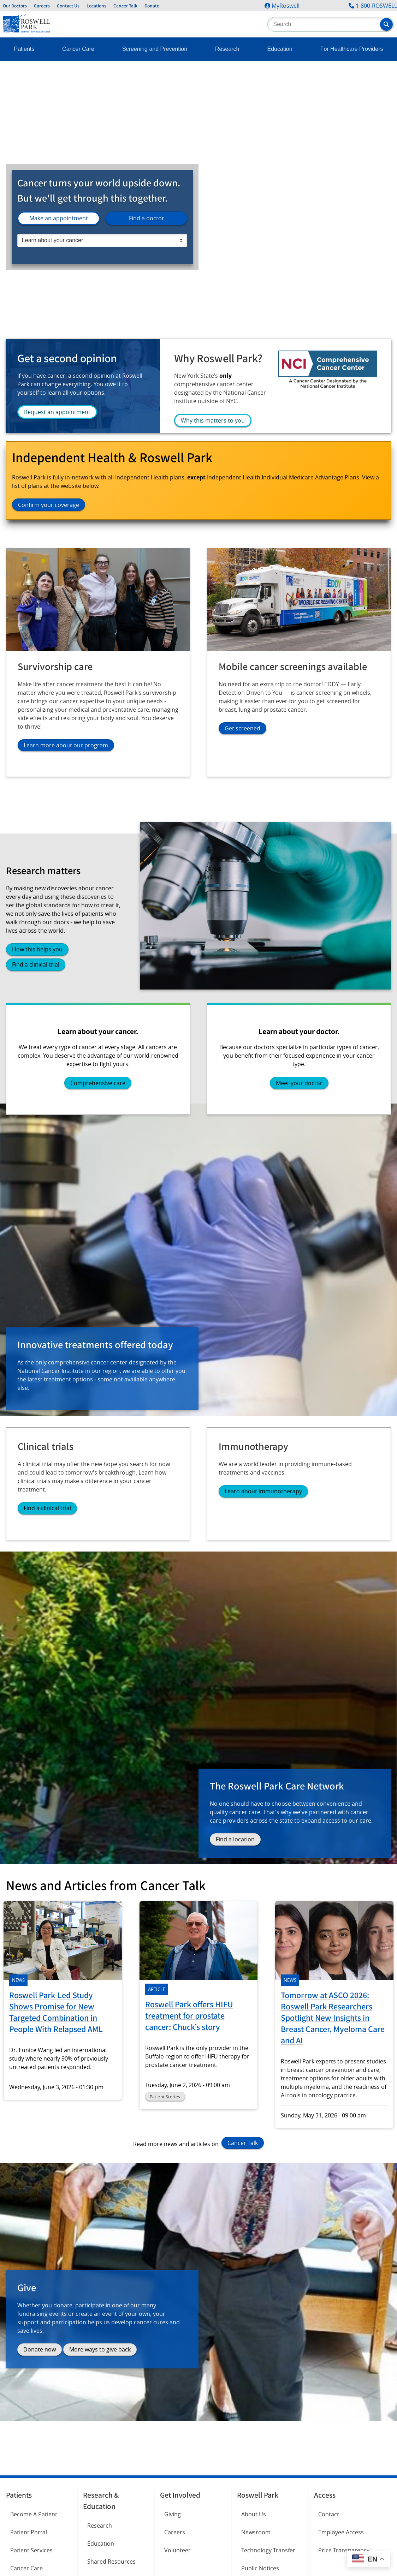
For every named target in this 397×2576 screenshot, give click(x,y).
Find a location (235, 1839)
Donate (151, 5)
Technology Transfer (268, 2550)
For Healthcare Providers (351, 49)
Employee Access (341, 2532)
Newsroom (256, 2532)
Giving (172, 2514)
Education (279, 49)
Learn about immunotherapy (263, 1491)
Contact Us (68, 5)
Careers (42, 5)
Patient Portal (28, 2532)
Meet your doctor (299, 1083)
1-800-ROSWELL (376, 6)
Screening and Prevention (154, 49)
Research (227, 49)
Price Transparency (343, 2550)
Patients (24, 49)
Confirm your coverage (48, 505)
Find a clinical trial (35, 964)
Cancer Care (78, 49)
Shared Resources (111, 2561)
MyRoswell (286, 6)
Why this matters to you (213, 420)
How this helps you (37, 949)
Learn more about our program (66, 745)
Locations (96, 5)
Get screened (242, 728)
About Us (253, 2514)
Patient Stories (165, 2096)
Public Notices (260, 2568)
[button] (386, 24)
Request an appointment (57, 412)
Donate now (39, 2349)
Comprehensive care (97, 1083)
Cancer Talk (125, 5)
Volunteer (177, 2550)
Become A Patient (33, 2514)
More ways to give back (100, 2349)
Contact (328, 2514)
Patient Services (31, 2550)
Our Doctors (15, 5)
